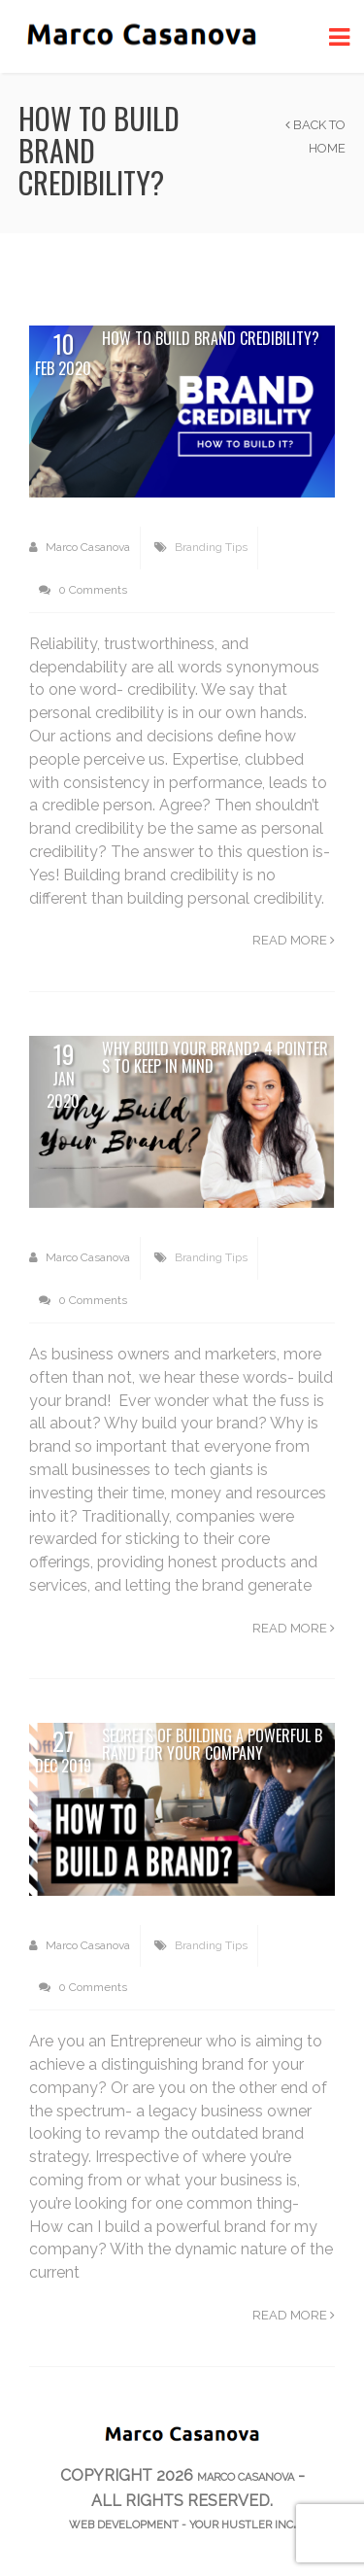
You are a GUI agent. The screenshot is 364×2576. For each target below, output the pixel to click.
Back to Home (315, 136)
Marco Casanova (79, 547)
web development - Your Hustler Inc (181, 2525)
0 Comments (83, 590)
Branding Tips (211, 547)
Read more (293, 940)
